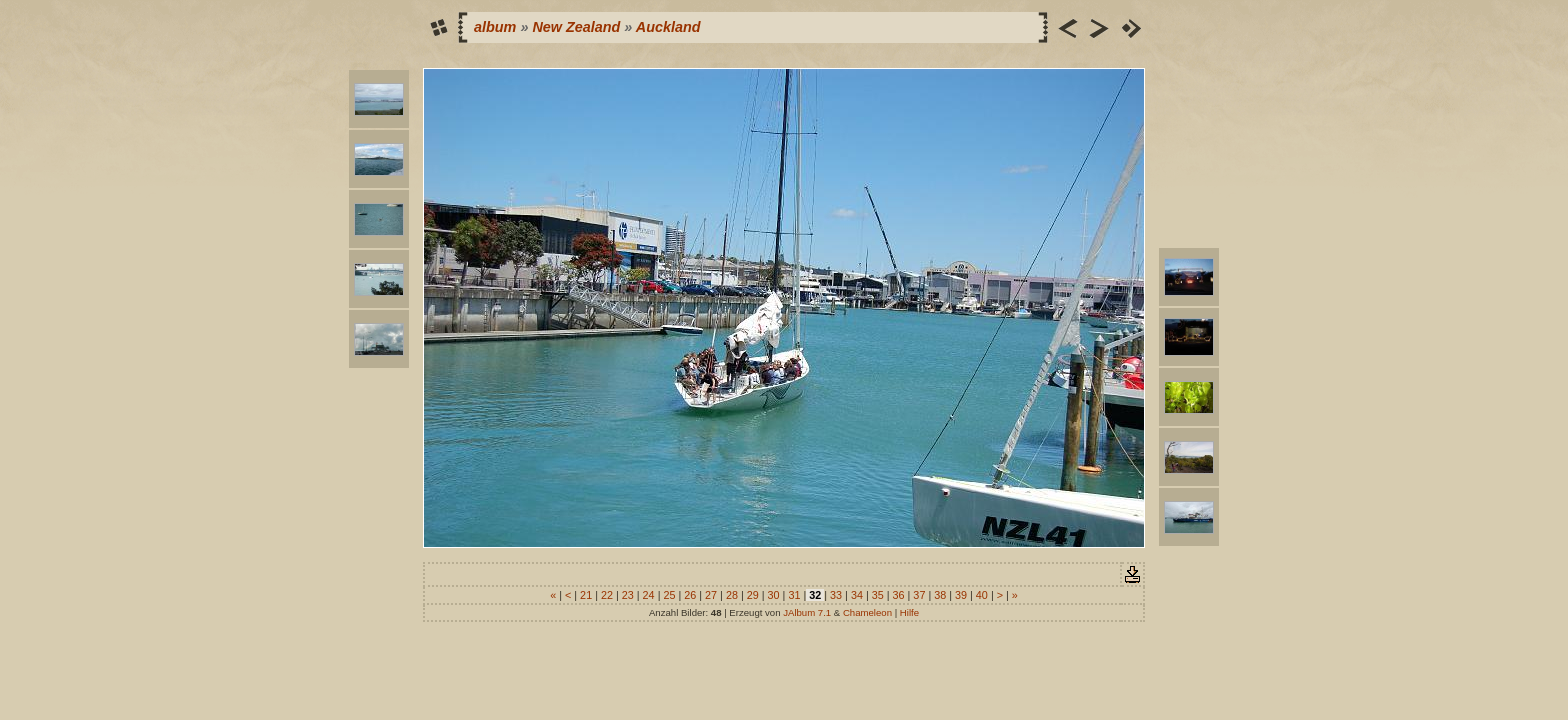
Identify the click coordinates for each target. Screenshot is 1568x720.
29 (753, 595)
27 (711, 595)
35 (878, 595)
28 (732, 595)
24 (649, 595)
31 (794, 595)
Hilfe (909, 612)
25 (669, 595)
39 (961, 595)
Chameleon (867, 612)
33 (836, 595)
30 (774, 595)
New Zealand (576, 27)
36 (899, 595)
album (495, 27)
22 (607, 595)
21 (586, 595)
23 (628, 595)
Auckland (668, 27)
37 (919, 595)
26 (690, 595)
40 (982, 595)
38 (940, 595)
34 (857, 595)
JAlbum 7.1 (807, 612)
